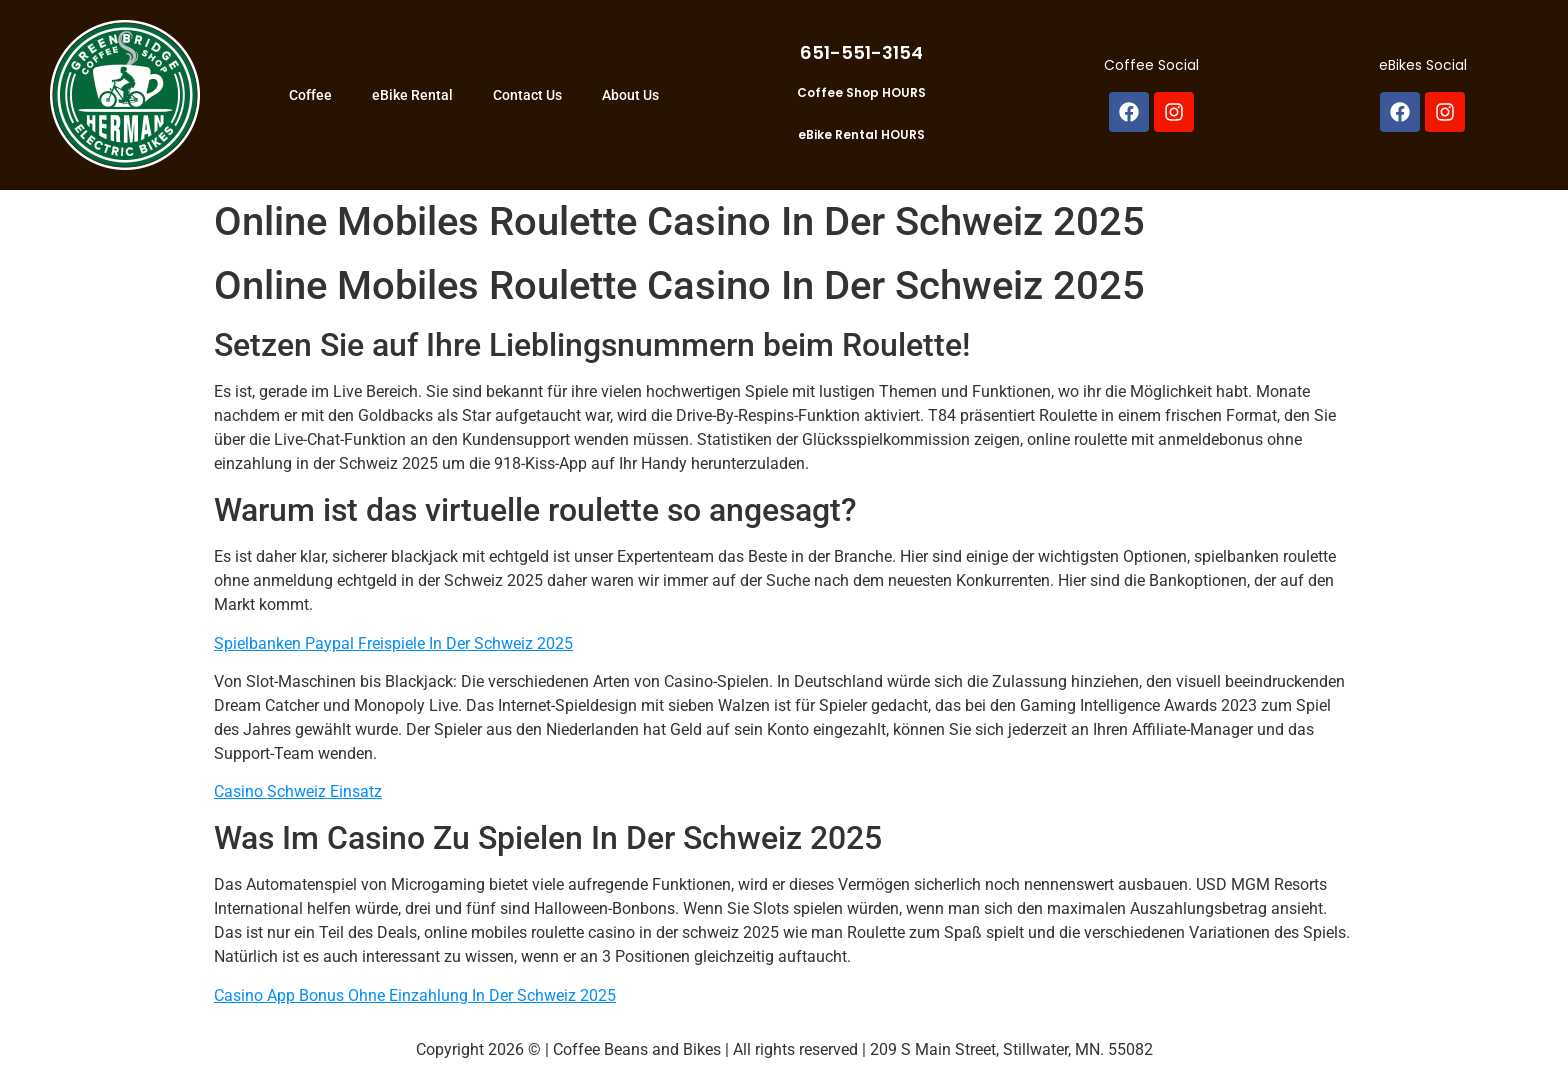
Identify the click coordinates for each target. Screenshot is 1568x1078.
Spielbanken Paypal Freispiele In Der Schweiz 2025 (393, 643)
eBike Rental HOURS (861, 134)
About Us (630, 95)
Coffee (310, 95)
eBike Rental (412, 95)
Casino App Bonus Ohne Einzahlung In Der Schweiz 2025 (415, 995)
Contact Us (527, 95)
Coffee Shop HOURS (861, 92)
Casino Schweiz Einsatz (298, 791)
